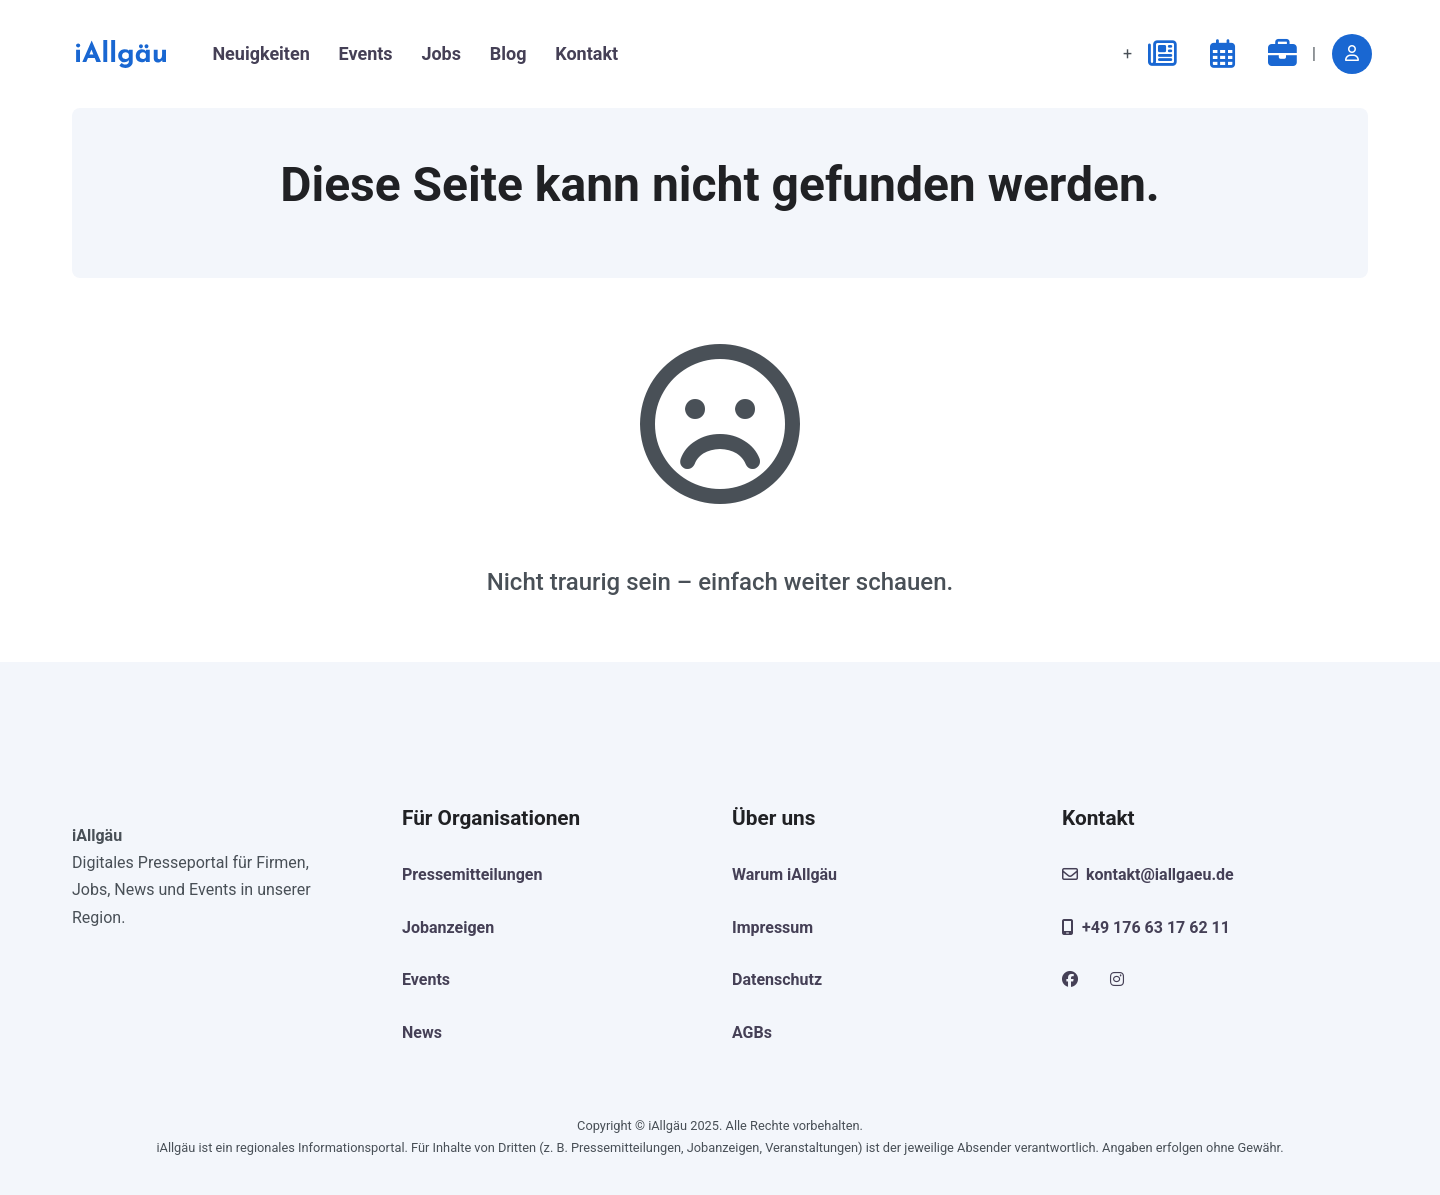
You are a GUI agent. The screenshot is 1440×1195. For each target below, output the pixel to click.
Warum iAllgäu (784, 874)
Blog (508, 53)
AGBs (752, 1032)
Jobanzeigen (448, 927)
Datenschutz (777, 979)
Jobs (441, 53)
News (422, 1032)
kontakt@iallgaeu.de (1148, 874)
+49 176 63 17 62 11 (1146, 927)
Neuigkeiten (260, 53)
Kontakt (586, 53)
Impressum (772, 927)
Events (366, 53)
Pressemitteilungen (472, 874)
